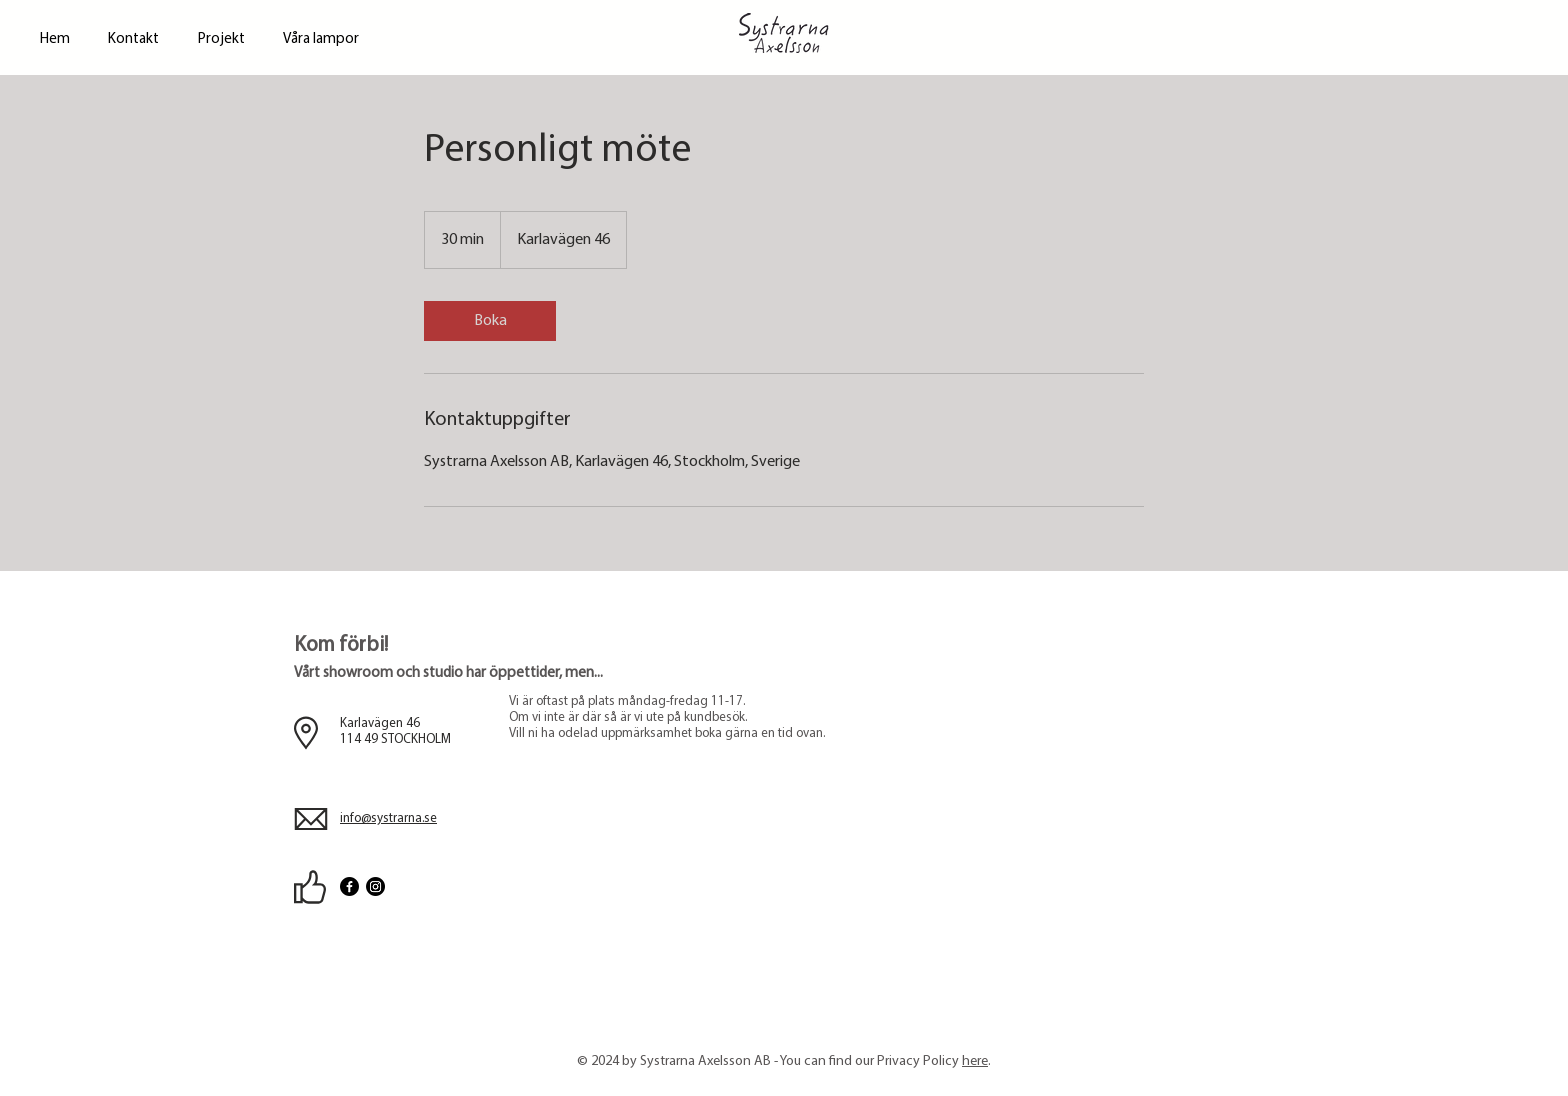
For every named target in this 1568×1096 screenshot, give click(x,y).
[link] (490, 321)
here (975, 1061)
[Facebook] (349, 886)
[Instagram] (375, 886)
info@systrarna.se (388, 818)
